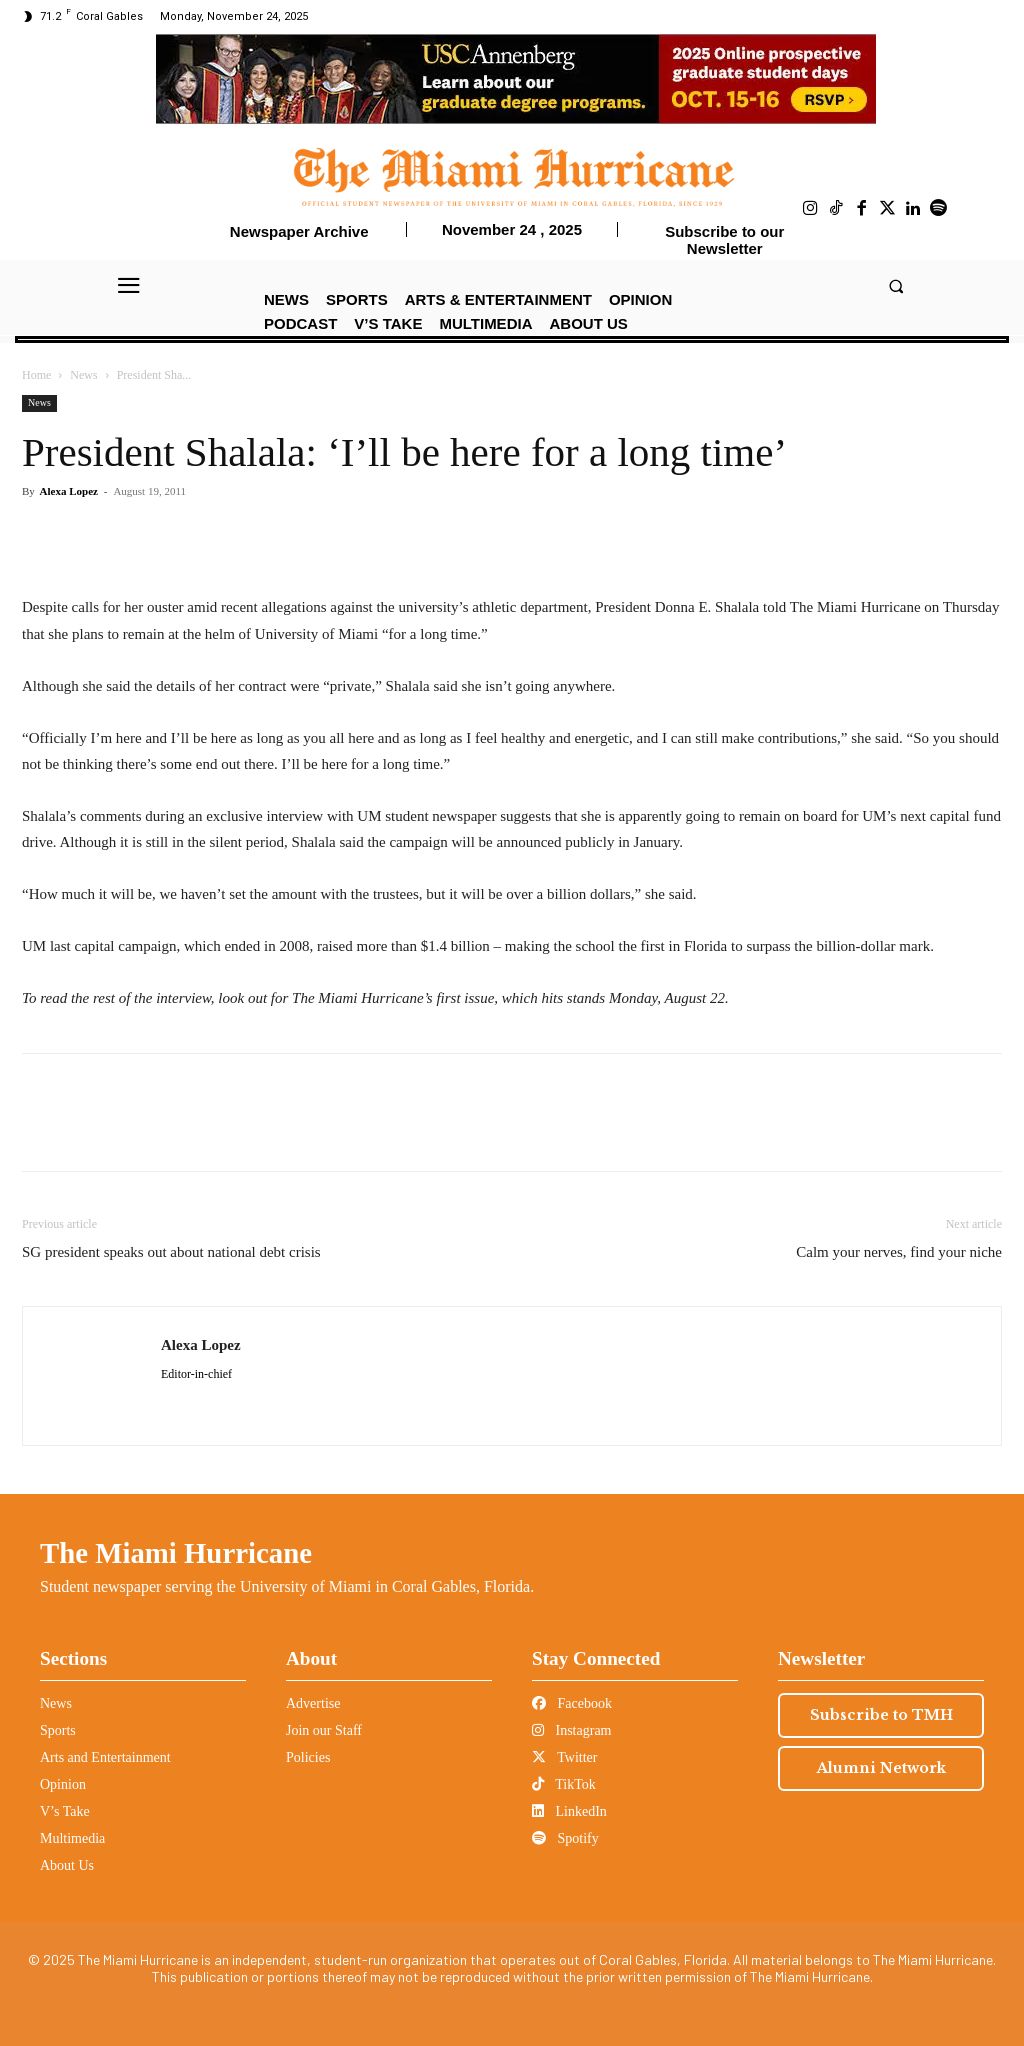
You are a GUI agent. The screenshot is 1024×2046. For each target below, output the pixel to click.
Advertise (313, 1703)
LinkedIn (569, 1811)
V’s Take (65, 1811)
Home (36, 375)
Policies (308, 1757)
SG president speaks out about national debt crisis (171, 1252)
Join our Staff (324, 1730)
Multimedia (72, 1838)
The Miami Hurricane (176, 1553)
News (83, 375)
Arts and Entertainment (105, 1757)
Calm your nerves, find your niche (899, 1252)
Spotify (565, 1838)
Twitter (564, 1757)
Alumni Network (881, 1768)
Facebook (572, 1703)
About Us (67, 1865)
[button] (895, 285)
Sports (58, 1730)
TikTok (564, 1784)
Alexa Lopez (69, 491)
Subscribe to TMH (881, 1715)
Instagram (571, 1730)
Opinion (63, 1784)
